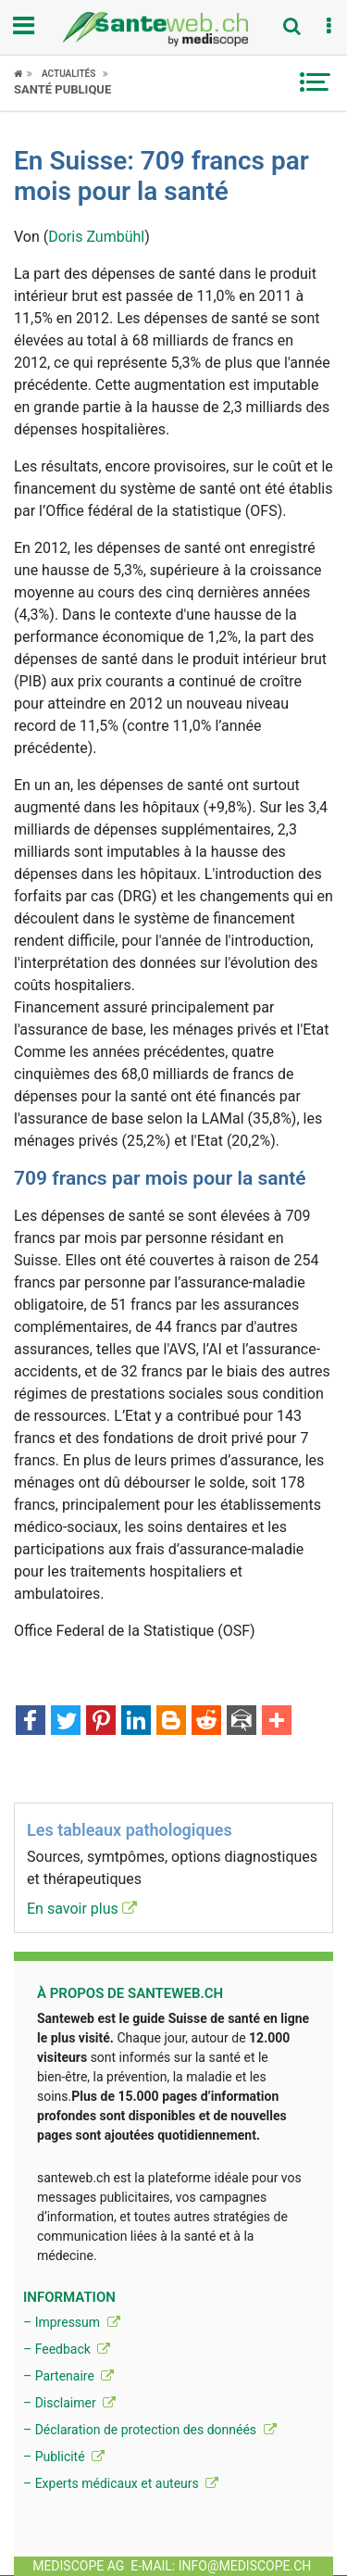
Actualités (68, 74)
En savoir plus (82, 1908)
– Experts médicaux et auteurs (120, 2483)
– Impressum (71, 2322)
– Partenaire (68, 2376)
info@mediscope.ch (245, 2565)
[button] (328, 26)
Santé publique (62, 89)
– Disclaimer (69, 2402)
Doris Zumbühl (96, 236)
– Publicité (64, 2456)
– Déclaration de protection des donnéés (150, 2429)
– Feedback (66, 2349)
